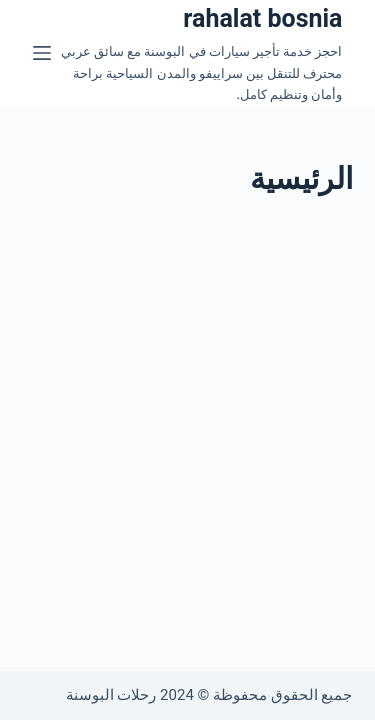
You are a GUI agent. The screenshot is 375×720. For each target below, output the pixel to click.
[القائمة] (42, 53)
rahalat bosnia (262, 18)
